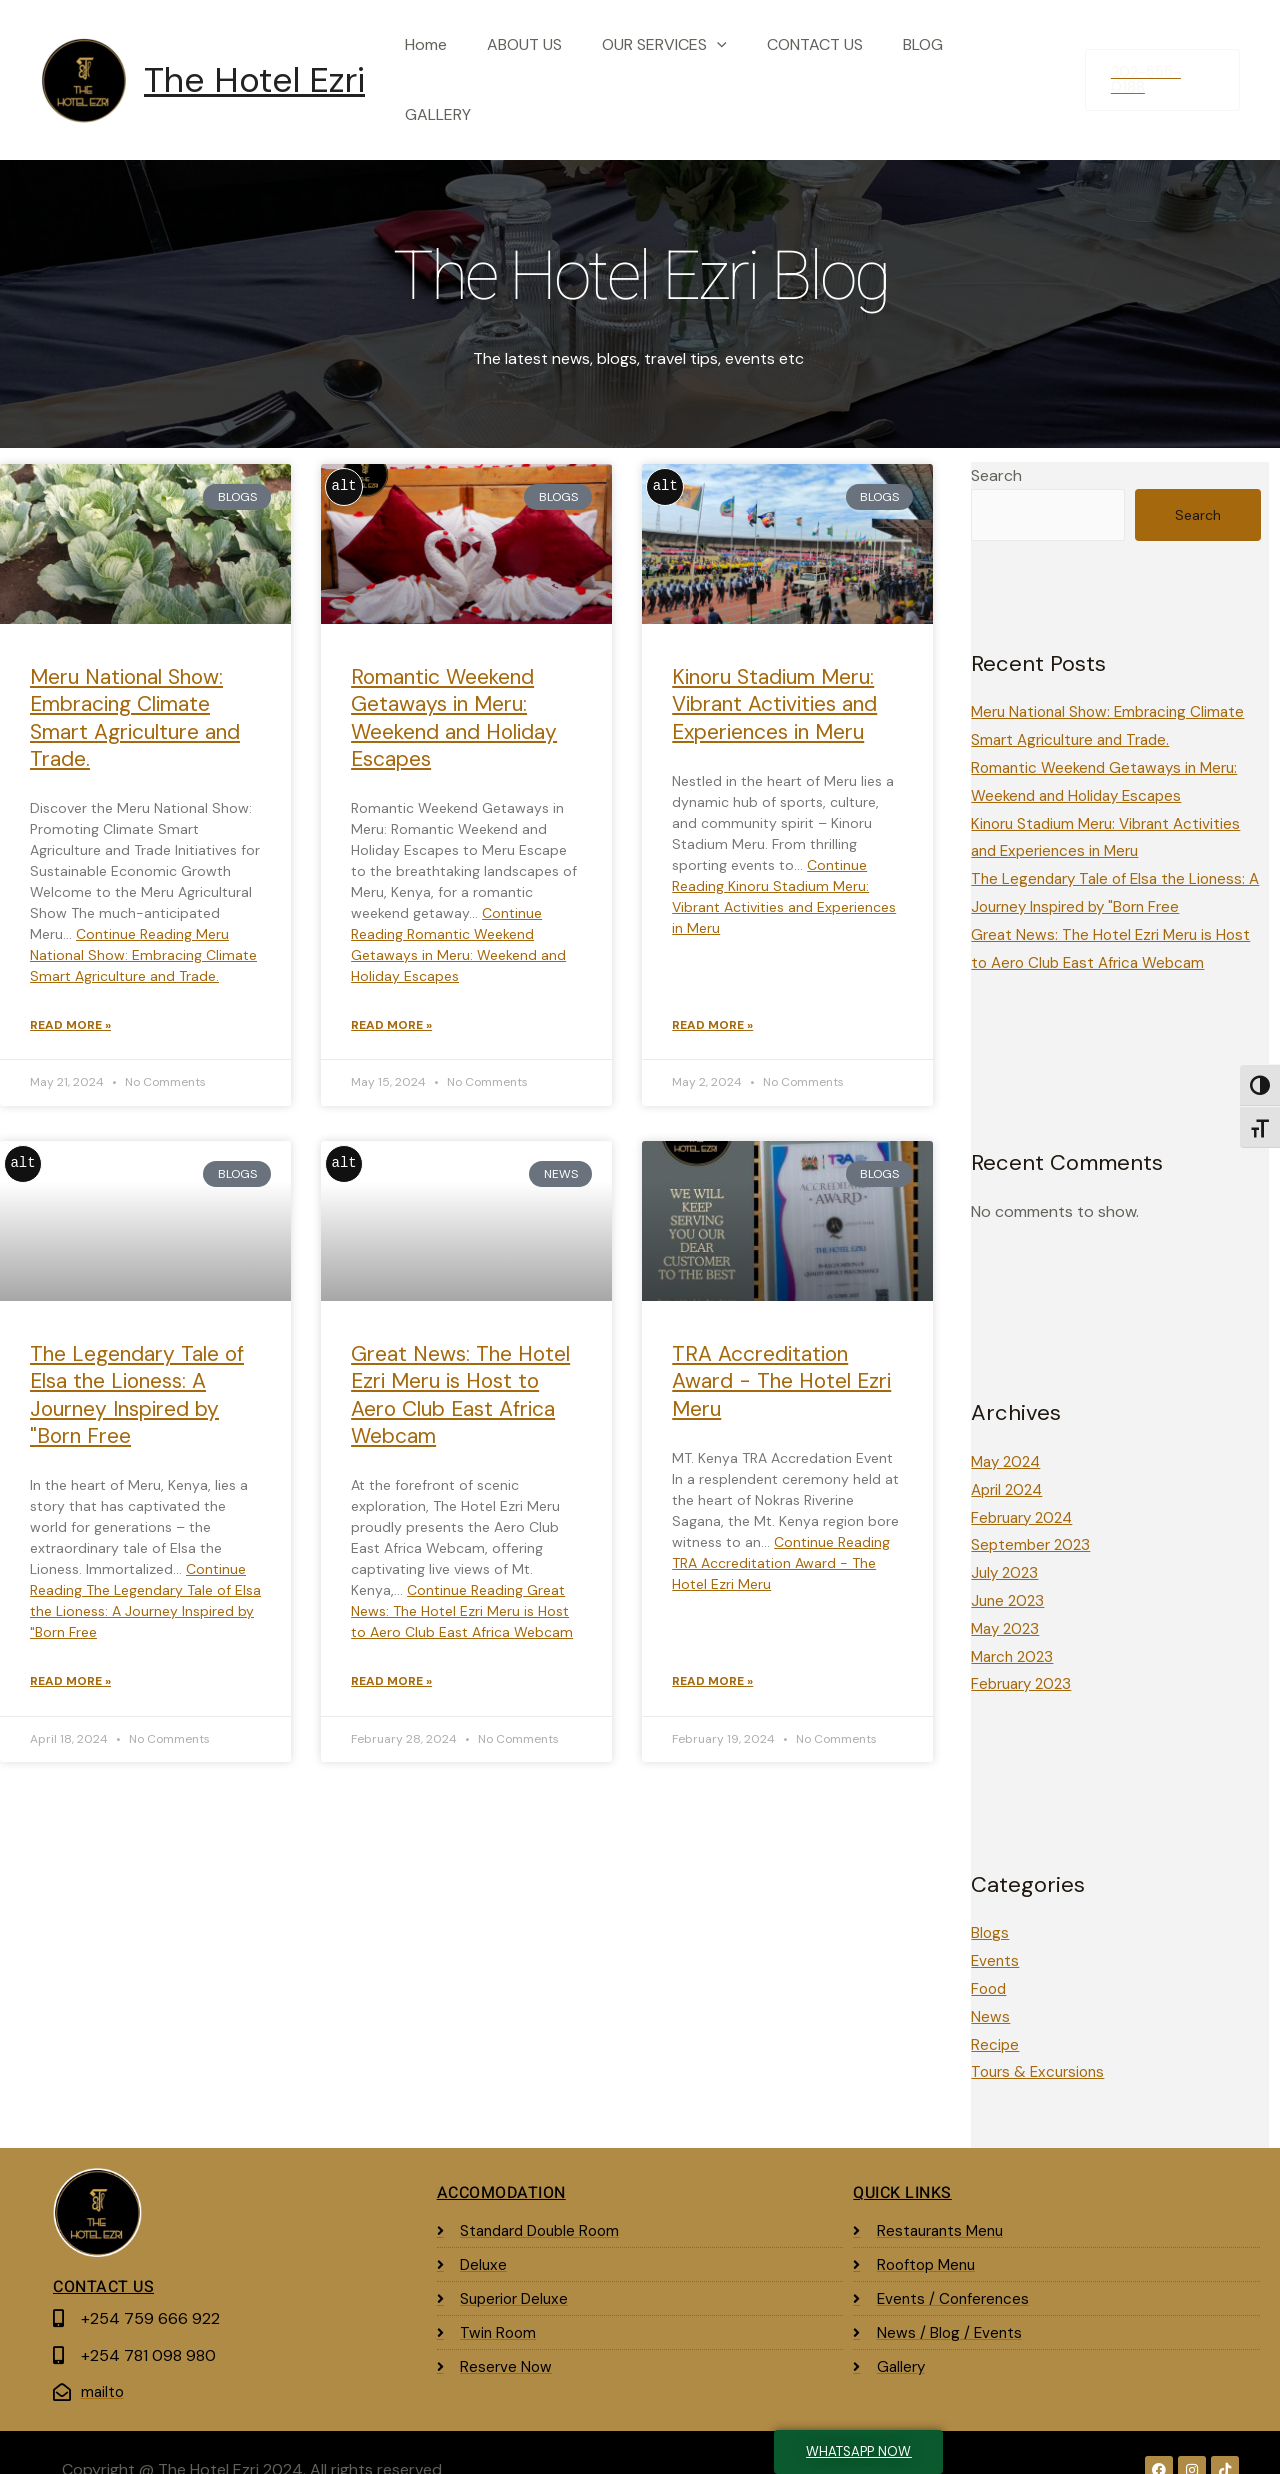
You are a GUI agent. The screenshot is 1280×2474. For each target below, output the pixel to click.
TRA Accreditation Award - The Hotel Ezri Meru (781, 1362)
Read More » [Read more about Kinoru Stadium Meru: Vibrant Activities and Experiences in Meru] (712, 1006)
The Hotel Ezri (254, 70)
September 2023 (1033, 1517)
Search (996, 454)
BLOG (930, 69)
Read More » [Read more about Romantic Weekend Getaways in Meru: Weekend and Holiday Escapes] (391, 1006)
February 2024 (1026, 1490)
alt (344, 465)
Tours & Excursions (1041, 2037)
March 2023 (1015, 1626)
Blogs (990, 1901)
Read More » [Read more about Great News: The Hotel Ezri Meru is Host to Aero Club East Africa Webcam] (391, 1664)
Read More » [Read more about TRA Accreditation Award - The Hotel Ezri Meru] (712, 1664)
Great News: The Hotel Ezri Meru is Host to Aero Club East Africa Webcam (460, 1376)
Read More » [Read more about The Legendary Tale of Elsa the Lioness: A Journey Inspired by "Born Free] (70, 1664)
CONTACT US (830, 69)
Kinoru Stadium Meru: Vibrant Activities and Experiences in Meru (774, 683)
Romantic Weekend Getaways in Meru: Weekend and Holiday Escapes (454, 697)
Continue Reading (143, 934)
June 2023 (1009, 1571)
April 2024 (1009, 1462)
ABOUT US (555, 69)
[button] (1162, 69)
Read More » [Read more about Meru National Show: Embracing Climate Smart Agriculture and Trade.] (70, 1006)
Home (465, 69)
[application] (740, 70)
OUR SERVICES (687, 70)
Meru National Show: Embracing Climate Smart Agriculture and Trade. (135, 697)
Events (996, 1928)
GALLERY (1015, 69)
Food (990, 1956)
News (990, 1983)
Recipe (995, 2010)
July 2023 (1006, 1544)
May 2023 (1007, 1598)
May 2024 (1008, 1435)
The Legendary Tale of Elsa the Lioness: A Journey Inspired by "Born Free (137, 1376)
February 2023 (1025, 1653)
